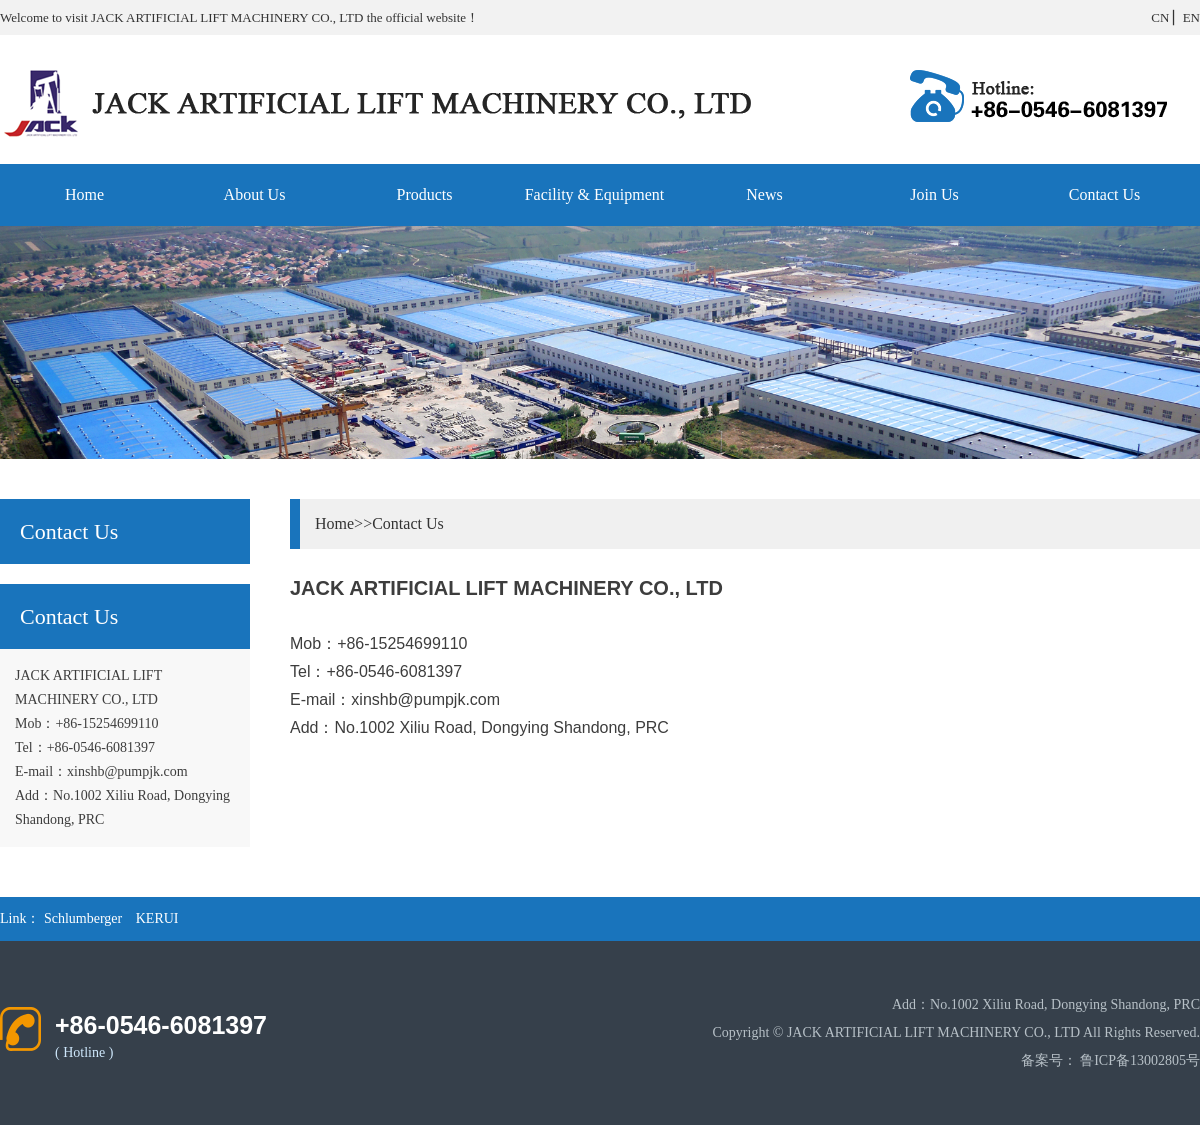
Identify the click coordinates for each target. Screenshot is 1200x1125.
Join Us (934, 194)
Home (84, 194)
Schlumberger (83, 918)
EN (1191, 17)
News (764, 194)
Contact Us (1105, 194)
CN (1160, 17)
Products (425, 194)
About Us (255, 194)
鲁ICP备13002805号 (1140, 1060)
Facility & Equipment (595, 194)
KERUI (157, 918)
